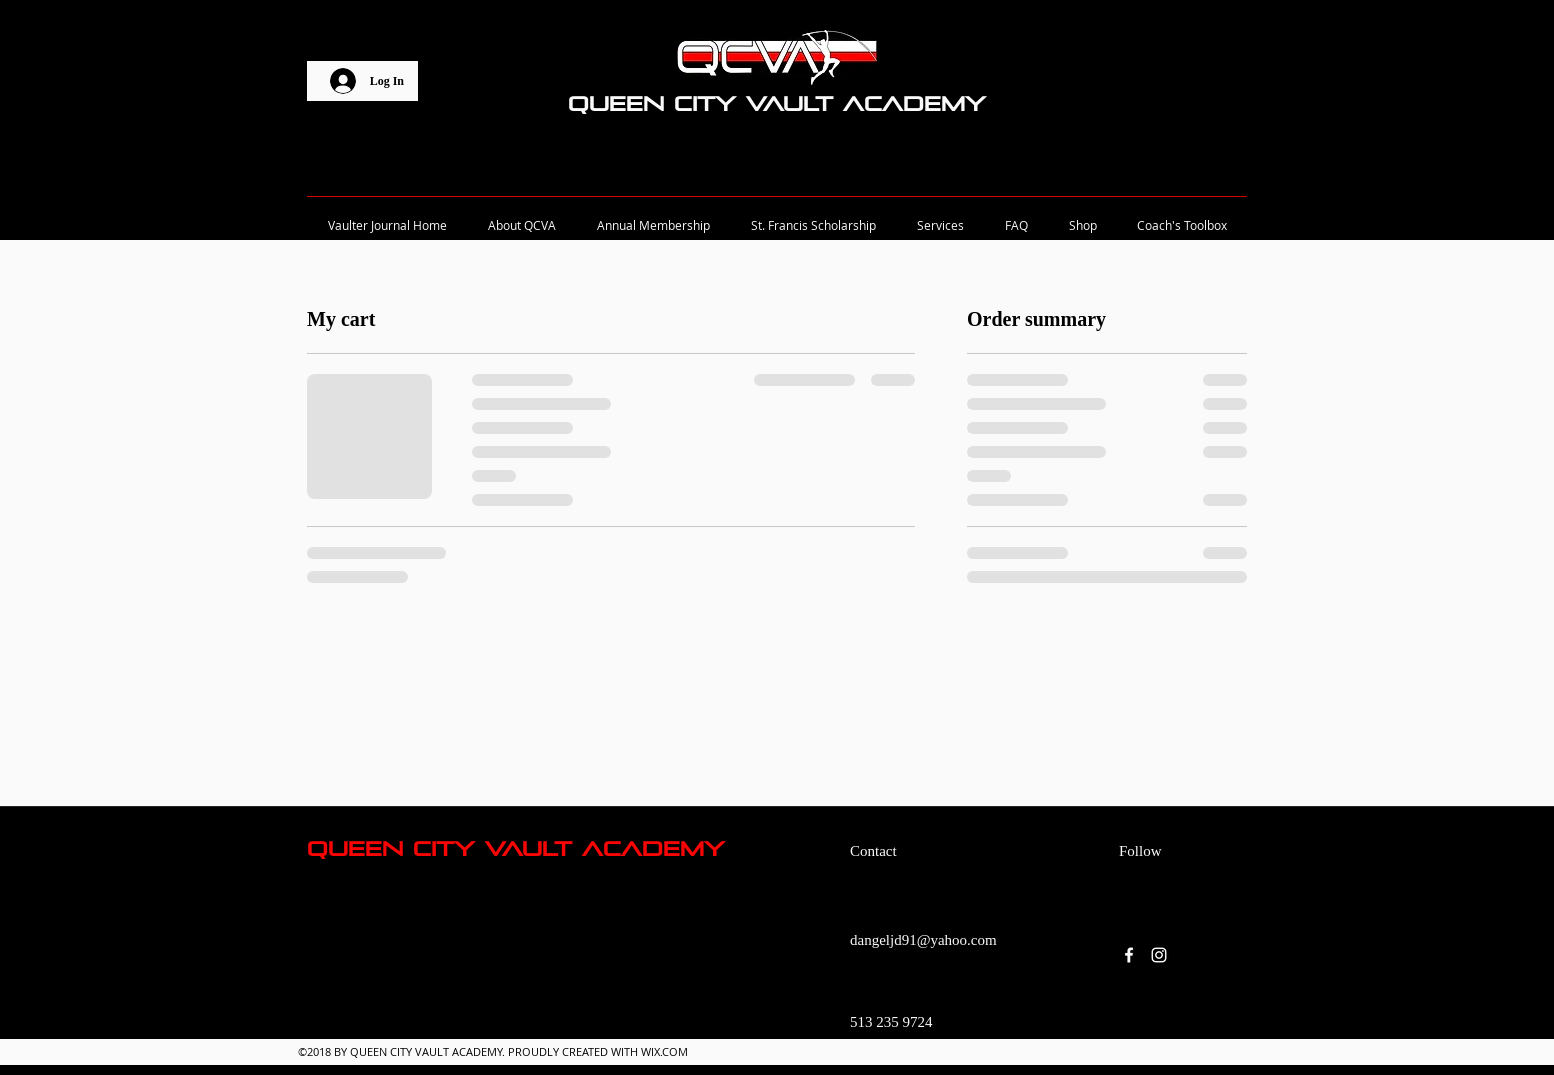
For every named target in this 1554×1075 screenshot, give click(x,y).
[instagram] (1159, 955)
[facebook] (1129, 955)
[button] (1250, 105)
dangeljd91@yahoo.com (923, 940)
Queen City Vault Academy (777, 104)
